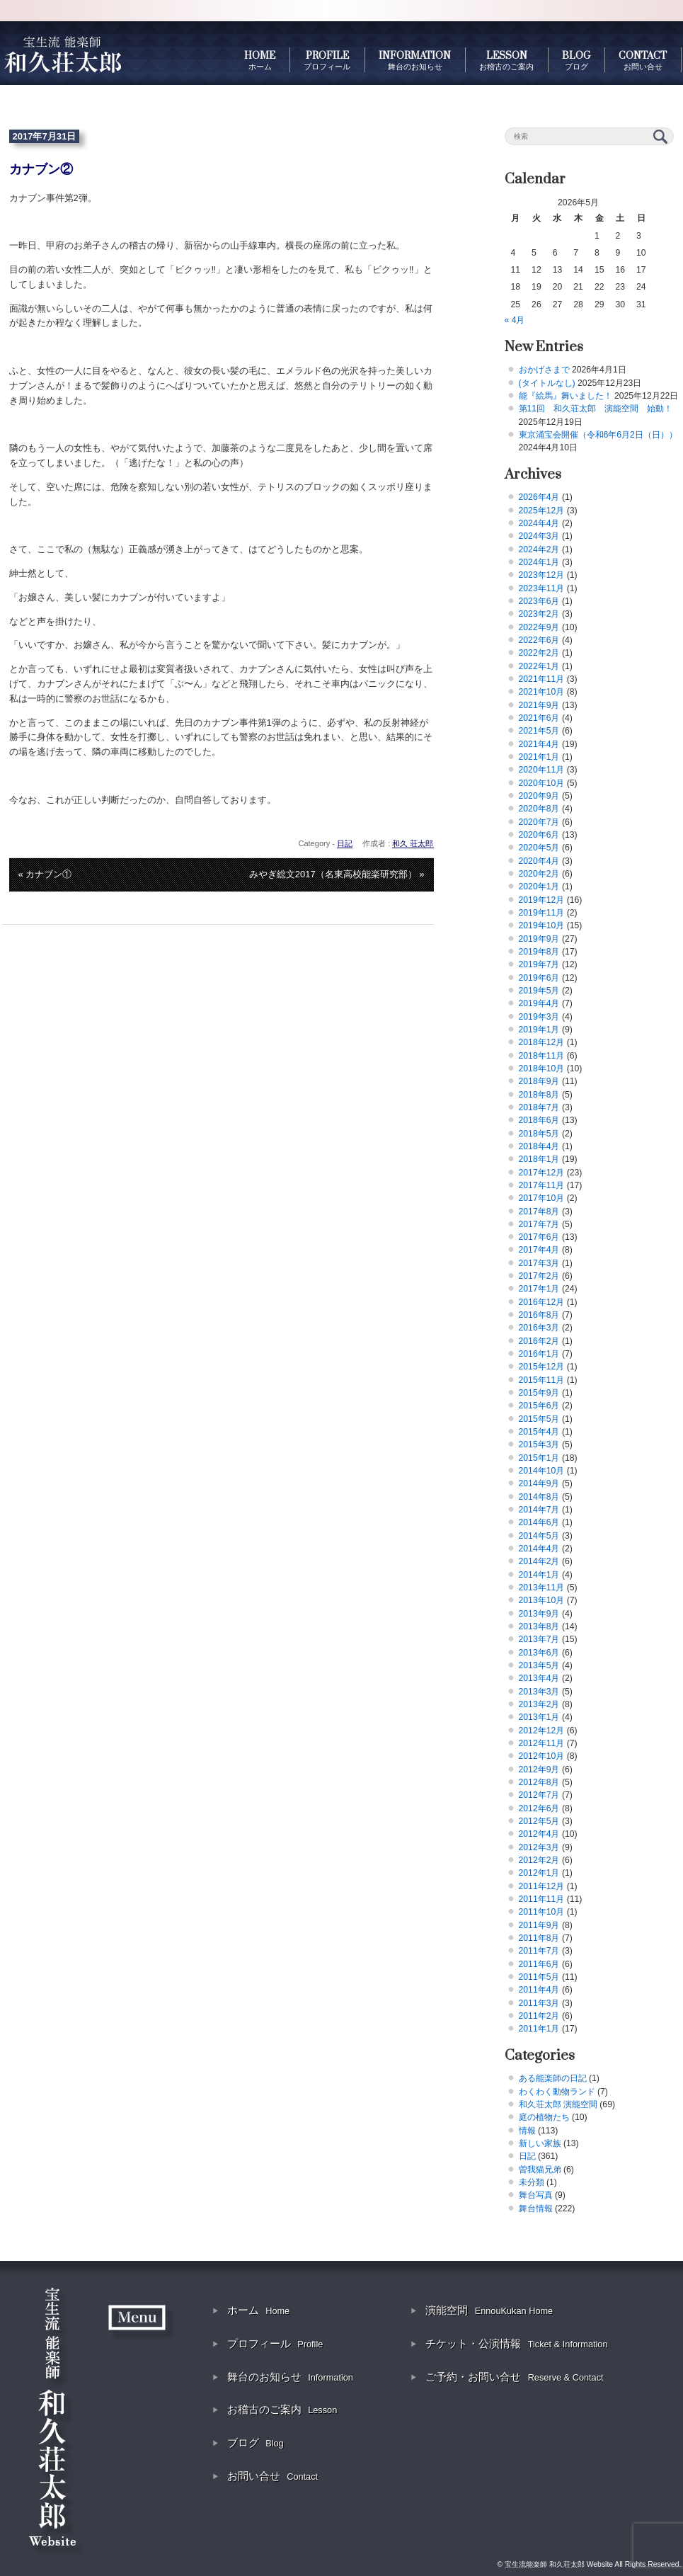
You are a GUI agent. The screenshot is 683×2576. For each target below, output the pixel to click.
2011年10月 (542, 1912)
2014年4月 (539, 1549)
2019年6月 (539, 978)
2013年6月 (539, 1653)
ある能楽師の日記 (553, 2078)
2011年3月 (539, 2003)
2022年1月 (539, 666)
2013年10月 (542, 1600)
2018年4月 (539, 1146)
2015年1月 (539, 1458)
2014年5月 (539, 1536)
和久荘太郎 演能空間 (558, 2104)
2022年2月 (539, 653)
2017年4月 (539, 1250)
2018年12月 (542, 1042)
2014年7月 (539, 1510)
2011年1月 (539, 2029)
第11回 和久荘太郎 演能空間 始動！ (596, 409)
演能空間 (489, 2310)
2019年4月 (539, 1003)
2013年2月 (539, 1704)
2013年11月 (542, 1587)
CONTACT (643, 60)
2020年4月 (539, 861)
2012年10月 (542, 1756)
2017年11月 (542, 1185)
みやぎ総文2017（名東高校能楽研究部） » (337, 874)
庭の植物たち (544, 2117)
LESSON (506, 60)
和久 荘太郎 (412, 843)
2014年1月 (539, 1575)
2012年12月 (542, 1731)
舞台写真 (536, 2195)
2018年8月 (539, 1095)
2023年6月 (539, 601)
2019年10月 (542, 925)
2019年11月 (542, 913)
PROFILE (327, 60)
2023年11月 (542, 588)
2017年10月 (542, 1198)
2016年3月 (539, 1328)
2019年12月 (542, 900)
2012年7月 (539, 1795)
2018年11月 (542, 1056)
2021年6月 (539, 718)
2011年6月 (539, 1964)
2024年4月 (539, 523)
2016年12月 (542, 1302)
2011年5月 (539, 1977)
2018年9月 (539, 1081)
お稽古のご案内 (282, 2409)
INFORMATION (415, 60)
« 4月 (515, 320)
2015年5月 (539, 1419)
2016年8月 (539, 1315)
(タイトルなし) (547, 383)
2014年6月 (539, 1522)
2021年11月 (542, 679)
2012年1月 (539, 1873)
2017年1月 (539, 1289)
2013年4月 (539, 1678)
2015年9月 (539, 1393)
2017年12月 (542, 1173)
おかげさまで (544, 370)
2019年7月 (539, 964)
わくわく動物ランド (557, 2092)
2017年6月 (539, 1237)
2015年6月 (539, 1405)
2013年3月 (539, 1692)
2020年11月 (542, 770)
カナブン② (41, 169)
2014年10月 (542, 1471)
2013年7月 (539, 1639)
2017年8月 (539, 1211)
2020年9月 (539, 796)
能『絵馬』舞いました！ (565, 396)
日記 (344, 843)
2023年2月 (539, 614)
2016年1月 (539, 1354)
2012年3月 (539, 1847)
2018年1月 (539, 1159)
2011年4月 (539, 1990)
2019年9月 (539, 939)
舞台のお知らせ (290, 2377)
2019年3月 (539, 1017)
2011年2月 (539, 2016)
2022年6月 (539, 640)
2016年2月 (539, 1341)
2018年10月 (542, 1068)
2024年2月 (539, 549)
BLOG (576, 60)
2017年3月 (539, 1263)
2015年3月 (539, 1444)
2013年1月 (539, 1717)
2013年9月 (539, 1614)
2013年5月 (539, 1665)
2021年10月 (542, 692)
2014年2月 (539, 1561)
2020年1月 (539, 886)
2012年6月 (539, 1808)
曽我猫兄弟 (540, 2170)
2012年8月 (539, 1782)
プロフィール (275, 2343)
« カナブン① (45, 874)
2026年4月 (539, 497)
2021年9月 (539, 705)
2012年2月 (539, 1860)
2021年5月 (539, 731)
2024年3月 (539, 536)
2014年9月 (539, 1483)
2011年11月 (542, 1899)
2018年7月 (539, 1107)
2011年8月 (539, 1938)
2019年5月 (539, 991)
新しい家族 (540, 2143)
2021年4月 (539, 744)
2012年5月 (539, 1821)
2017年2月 (539, 1276)
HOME (259, 60)
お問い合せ (272, 2476)
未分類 (531, 2182)
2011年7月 (539, 1951)
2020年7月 (539, 822)
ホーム (258, 2310)
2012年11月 (542, 1743)
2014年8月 (539, 1497)
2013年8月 (539, 1626)
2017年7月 (539, 1224)
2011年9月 (539, 1925)
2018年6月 (539, 1120)
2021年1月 (539, 757)
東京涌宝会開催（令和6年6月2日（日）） (598, 435)
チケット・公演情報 (516, 2343)
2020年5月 (539, 848)
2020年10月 (542, 783)
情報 (527, 2131)
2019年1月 (539, 1030)
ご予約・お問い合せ (514, 2377)
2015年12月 (542, 1367)
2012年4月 (539, 1834)
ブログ (255, 2443)
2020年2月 (539, 874)
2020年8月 (539, 809)
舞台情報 (536, 2208)
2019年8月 (539, 952)
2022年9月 (539, 627)
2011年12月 (542, 1886)
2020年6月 (539, 835)
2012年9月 (539, 1769)
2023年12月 (542, 575)
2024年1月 (539, 562)
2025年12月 (542, 510)
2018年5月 (539, 1134)
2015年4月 (539, 1432)
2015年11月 (542, 1380)
